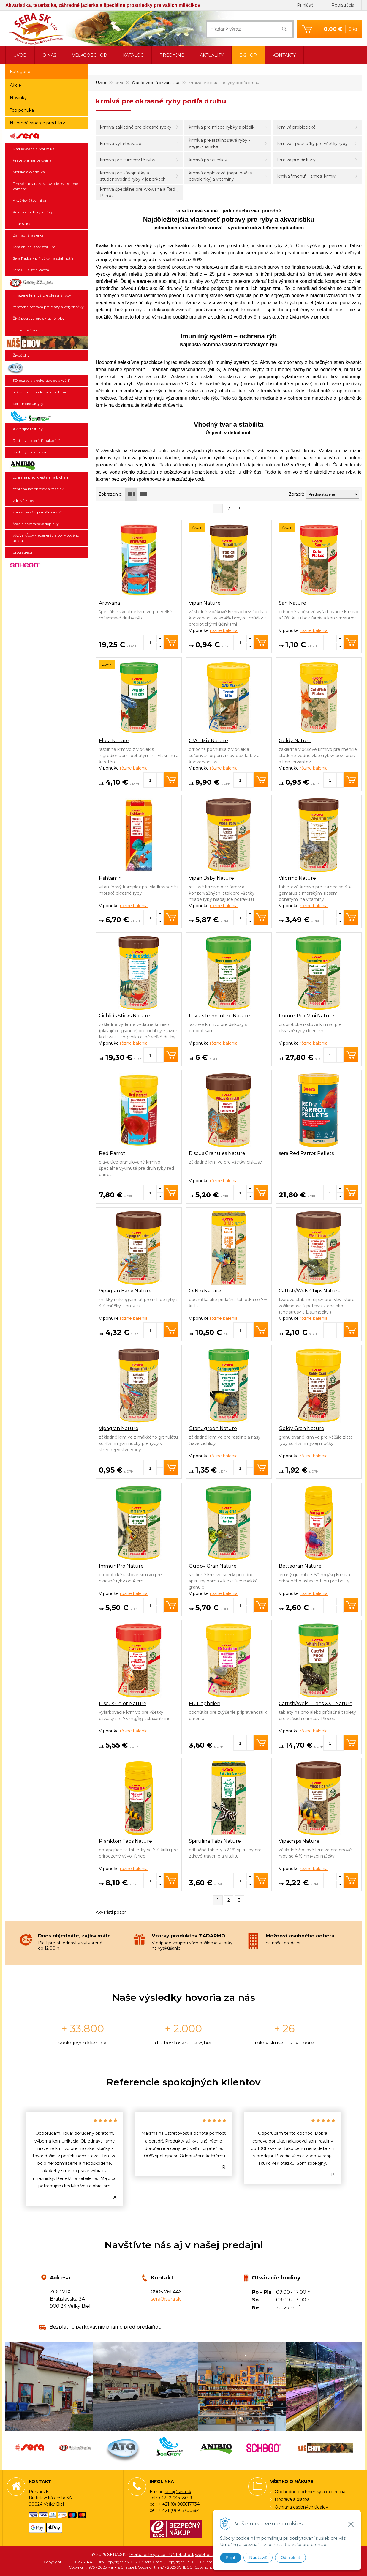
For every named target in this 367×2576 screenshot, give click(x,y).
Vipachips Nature (299, 1841)
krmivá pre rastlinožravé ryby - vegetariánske (219, 143)
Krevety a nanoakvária (32, 160)
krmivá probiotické (296, 127)
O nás (49, 55)
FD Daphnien (204, 1703)
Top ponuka (22, 110)
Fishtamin (110, 878)
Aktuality (212, 55)
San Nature (292, 603)
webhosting (207, 2554)
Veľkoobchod (89, 55)
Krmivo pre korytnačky (33, 212)
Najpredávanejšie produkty (37, 123)
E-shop (248, 55)
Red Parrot (112, 1153)
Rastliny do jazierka (29, 452)
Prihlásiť (305, 5)
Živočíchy (21, 355)
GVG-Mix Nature (208, 740)
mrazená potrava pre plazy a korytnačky (48, 307)
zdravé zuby (23, 500)
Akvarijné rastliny (28, 429)
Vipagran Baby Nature (125, 1291)
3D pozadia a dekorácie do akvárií (41, 380)
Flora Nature (114, 740)
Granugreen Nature (213, 1428)
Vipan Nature (205, 603)
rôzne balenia (224, 630)
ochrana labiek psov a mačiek (38, 489)
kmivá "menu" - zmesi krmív (306, 176)
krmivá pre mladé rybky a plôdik (221, 127)
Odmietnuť (290, 2557)
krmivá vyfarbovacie (120, 143)
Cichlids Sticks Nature (124, 1016)
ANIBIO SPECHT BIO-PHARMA (46, 465)
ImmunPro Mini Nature (306, 1016)
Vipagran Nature (118, 1428)
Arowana (109, 603)
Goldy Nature (295, 740)
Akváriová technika (29, 200)
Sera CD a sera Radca (31, 270)
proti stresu (22, 552)
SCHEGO (46, 565)
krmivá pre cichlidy (208, 160)
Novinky (18, 97)
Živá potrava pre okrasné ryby (38, 318)
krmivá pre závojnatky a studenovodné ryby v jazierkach (133, 176)
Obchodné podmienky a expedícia (310, 2491)
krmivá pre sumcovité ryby (127, 160)
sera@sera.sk (166, 2299)
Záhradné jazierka (28, 235)
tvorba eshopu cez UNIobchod (161, 2554)
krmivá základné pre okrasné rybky (135, 127)
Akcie (15, 85)
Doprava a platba (292, 2499)
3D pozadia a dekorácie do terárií (40, 392)
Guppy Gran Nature (213, 1566)
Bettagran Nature (300, 1566)
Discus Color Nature (122, 1703)
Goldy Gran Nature (301, 1428)
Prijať (230, 2557)
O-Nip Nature (205, 1291)
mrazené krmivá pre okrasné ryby (42, 295)
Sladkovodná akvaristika (33, 148)
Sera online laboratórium (34, 247)
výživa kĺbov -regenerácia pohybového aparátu (46, 538)
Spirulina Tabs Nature (215, 1841)
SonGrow (46, 416)
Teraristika (21, 223)
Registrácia (342, 5)
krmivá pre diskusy (296, 160)
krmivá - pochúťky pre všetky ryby (312, 143)
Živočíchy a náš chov (46, 343)
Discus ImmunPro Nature (219, 1016)
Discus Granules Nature (217, 1153)
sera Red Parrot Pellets (306, 1153)
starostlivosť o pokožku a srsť (37, 512)
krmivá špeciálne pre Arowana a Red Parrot (137, 192)
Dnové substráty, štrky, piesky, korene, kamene (46, 186)
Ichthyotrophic (46, 283)
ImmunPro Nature (121, 1566)
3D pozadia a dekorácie (46, 368)
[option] (74, 2159)
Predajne (171, 55)
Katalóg (133, 55)
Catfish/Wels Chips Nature (310, 1291)
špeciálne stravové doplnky (36, 523)
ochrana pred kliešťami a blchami (41, 477)
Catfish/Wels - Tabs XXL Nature (315, 1703)
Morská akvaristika (29, 172)
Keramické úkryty (28, 403)
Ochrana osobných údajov (301, 2507)
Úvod (20, 55)
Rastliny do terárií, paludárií (36, 440)
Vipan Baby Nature (211, 878)
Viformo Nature (297, 878)
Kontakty (284, 55)
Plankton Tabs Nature (125, 1841)
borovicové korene (28, 330)
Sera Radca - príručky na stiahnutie (43, 258)
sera (46, 136)
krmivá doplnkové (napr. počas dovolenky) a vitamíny (220, 176)
